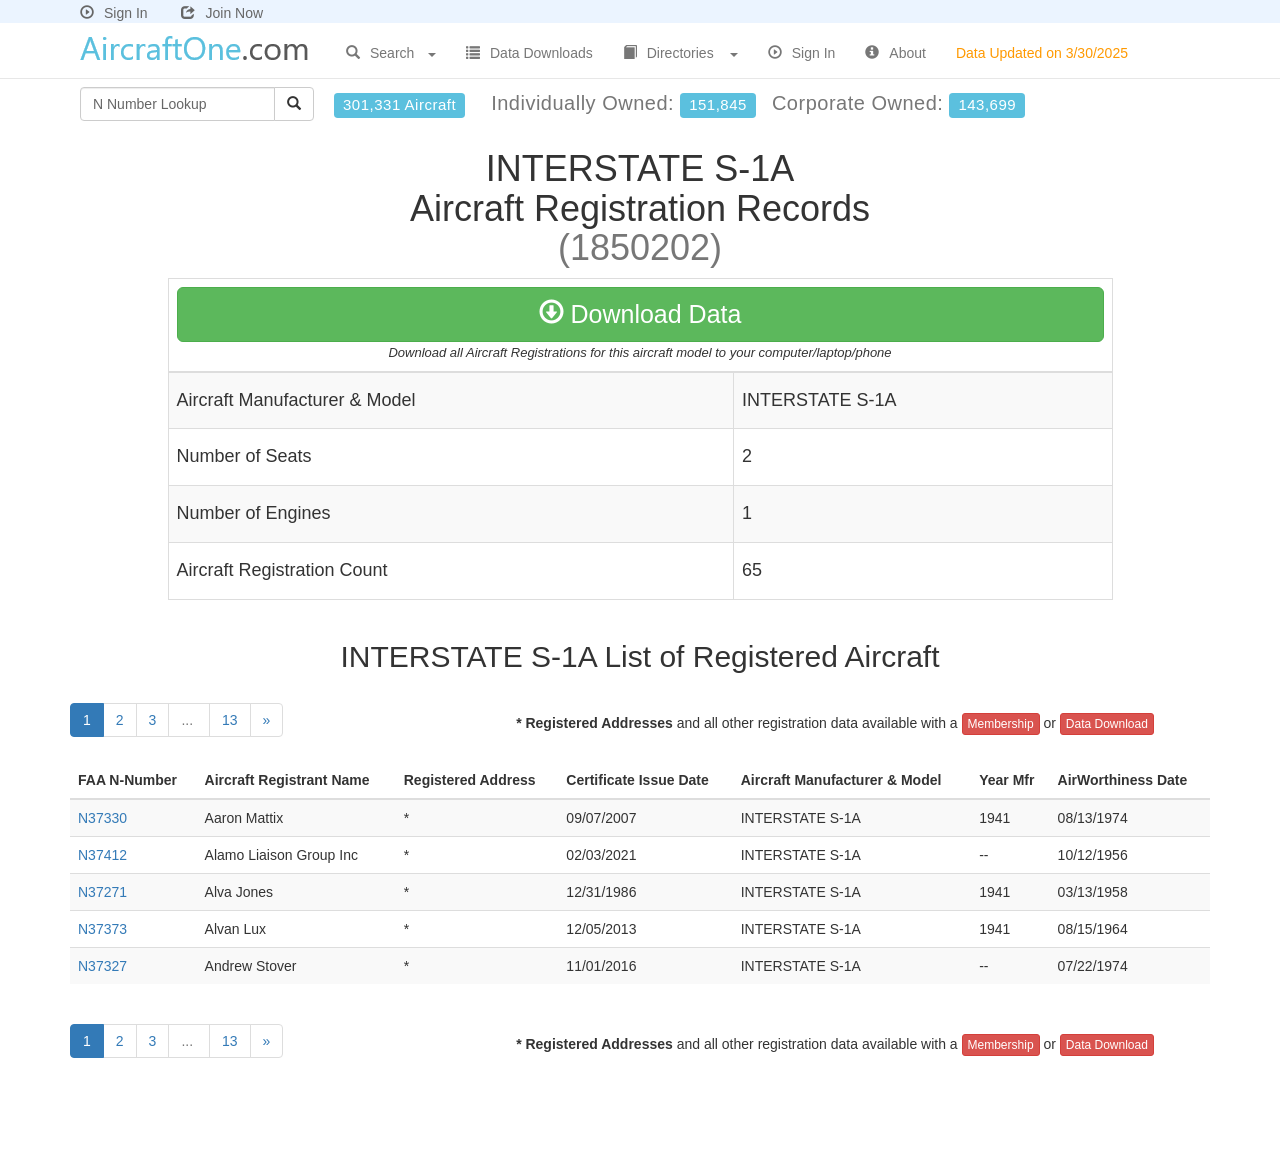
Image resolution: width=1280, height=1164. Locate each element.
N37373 (102, 929)
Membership (1001, 724)
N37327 (102, 966)
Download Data (640, 314)
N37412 (102, 855)
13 (230, 720)
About (895, 53)
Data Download (1107, 724)
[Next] (267, 720)
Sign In (114, 13)
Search (391, 53)
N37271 (102, 892)
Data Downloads (529, 53)
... (189, 720)
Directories (680, 53)
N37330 (102, 818)
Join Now (222, 13)
